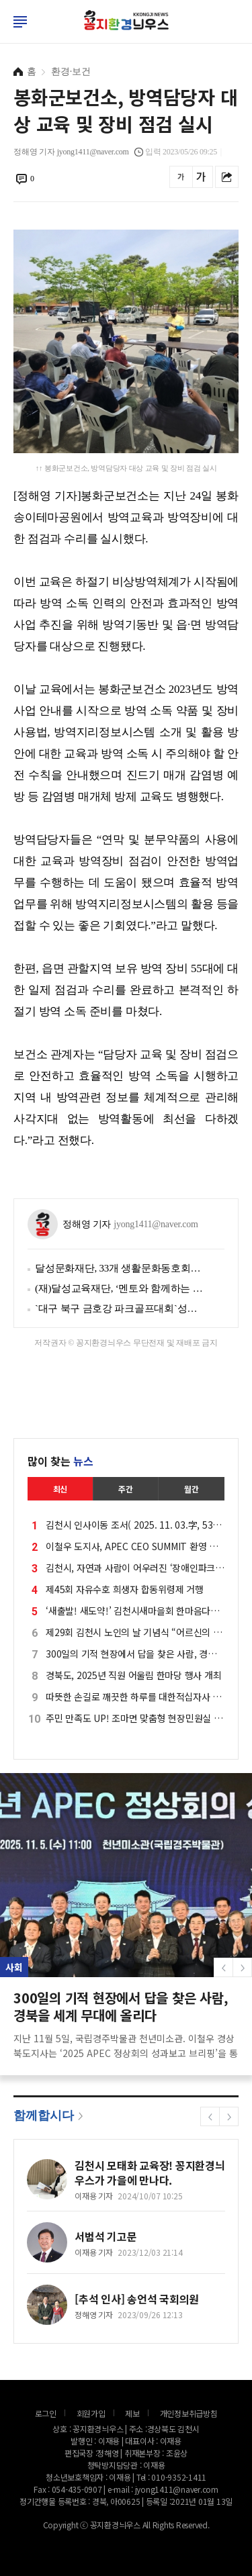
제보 (132, 2413)
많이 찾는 (60, 1461)
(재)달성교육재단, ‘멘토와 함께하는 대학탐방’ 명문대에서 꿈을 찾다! (120, 1288)
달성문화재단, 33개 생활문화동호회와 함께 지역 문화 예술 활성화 (120, 1268)
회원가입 (91, 2413)
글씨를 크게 (201, 176)
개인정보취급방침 (189, 2413)
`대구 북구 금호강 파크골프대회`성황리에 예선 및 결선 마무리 (120, 1308)
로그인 (3, 33)
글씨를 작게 (181, 176)
